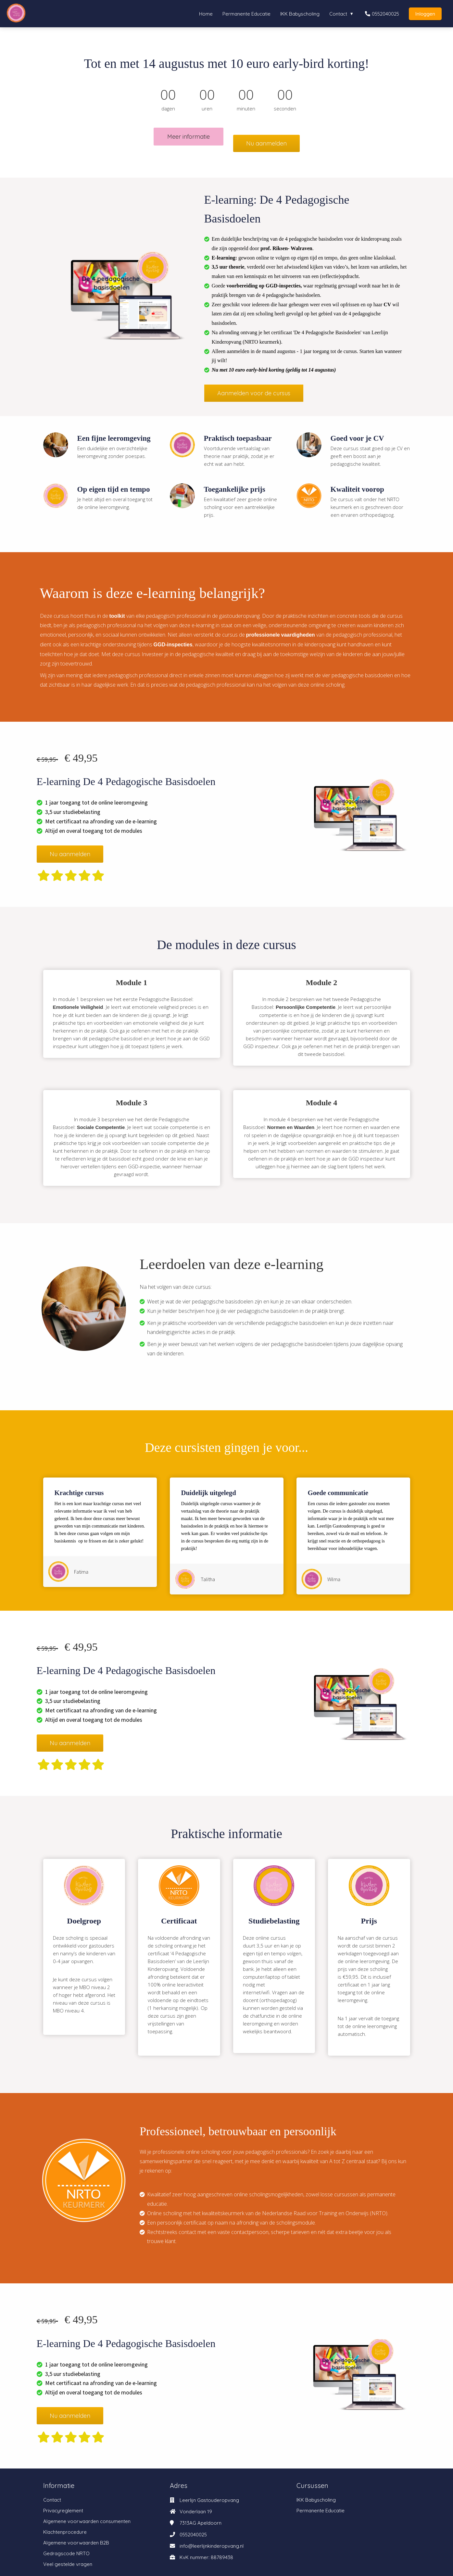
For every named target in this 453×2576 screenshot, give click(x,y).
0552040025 (193, 2528)
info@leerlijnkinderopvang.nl (212, 2539)
